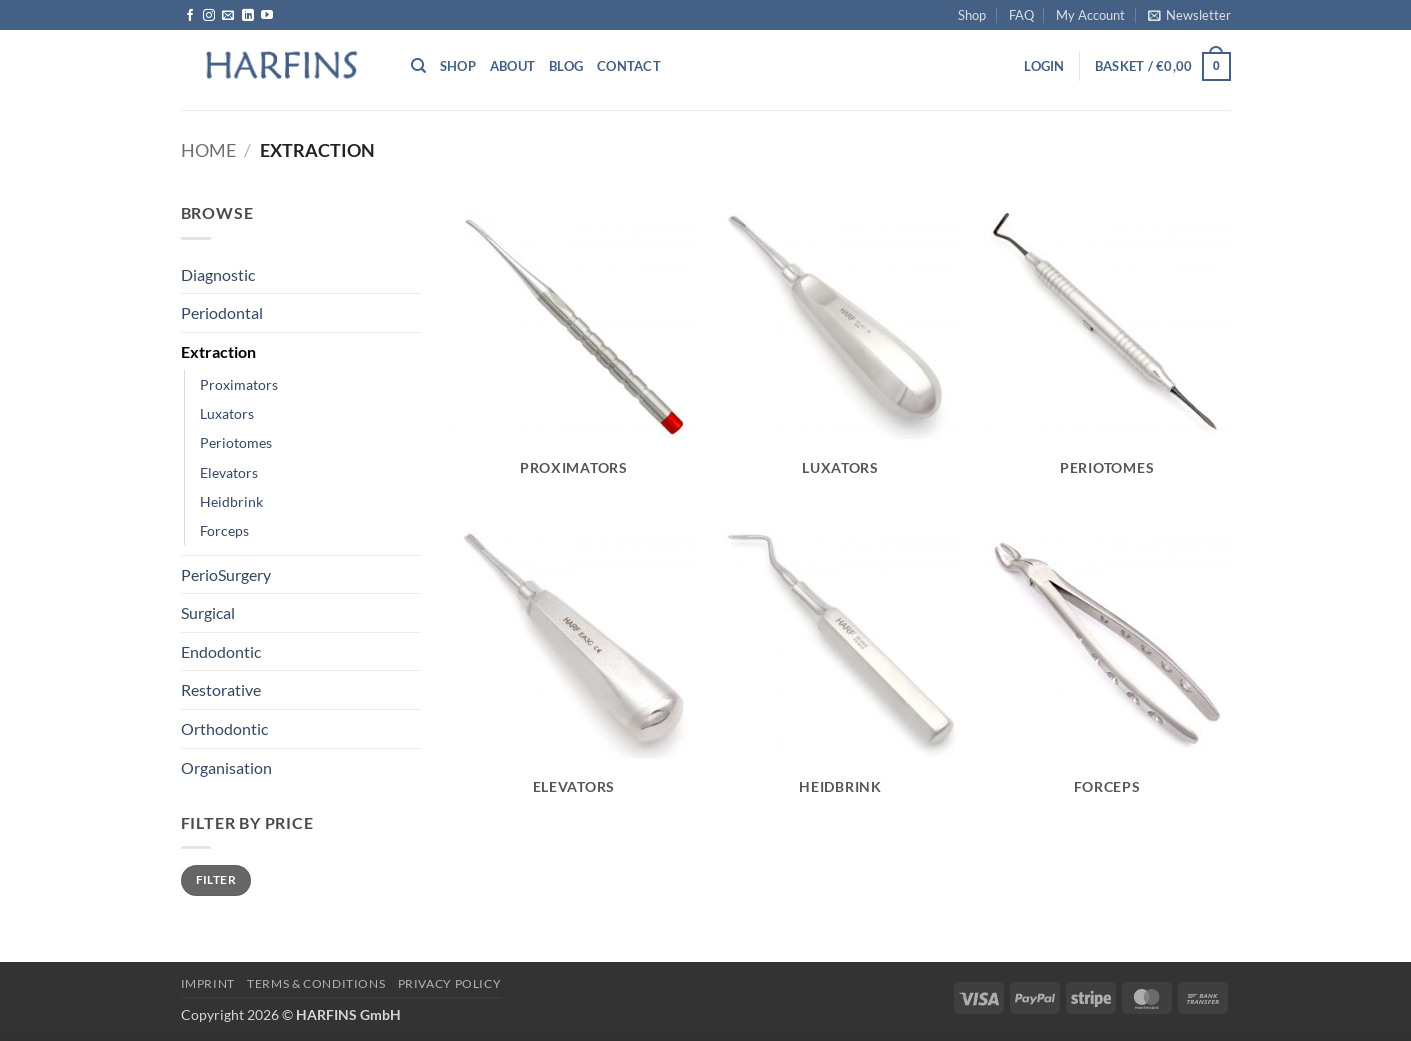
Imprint (208, 983)
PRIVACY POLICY (450, 983)
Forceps (224, 530)
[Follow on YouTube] (267, 16)
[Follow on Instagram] (209, 16)
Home (208, 150)
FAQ (1021, 15)
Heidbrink (231, 501)
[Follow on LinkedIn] (248, 16)
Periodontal (222, 312)
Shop (972, 15)
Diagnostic (218, 274)
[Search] (418, 66)
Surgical (208, 612)
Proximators (239, 384)
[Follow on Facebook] (190, 16)
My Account (1090, 15)
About (512, 66)
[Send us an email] (228, 16)
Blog (566, 66)
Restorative (221, 689)
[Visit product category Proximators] (573, 349)
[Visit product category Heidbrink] (840, 668)
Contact (629, 66)
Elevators (229, 472)
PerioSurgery (226, 574)
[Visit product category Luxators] (840, 349)
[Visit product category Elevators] (573, 668)
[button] (1189, 15)
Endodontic (221, 651)
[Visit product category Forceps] (1107, 668)
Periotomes (236, 442)
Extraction (218, 351)
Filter (216, 879)
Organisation (226, 767)
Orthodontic (224, 728)
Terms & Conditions (316, 983)
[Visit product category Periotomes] (1107, 349)
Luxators (227, 413)
